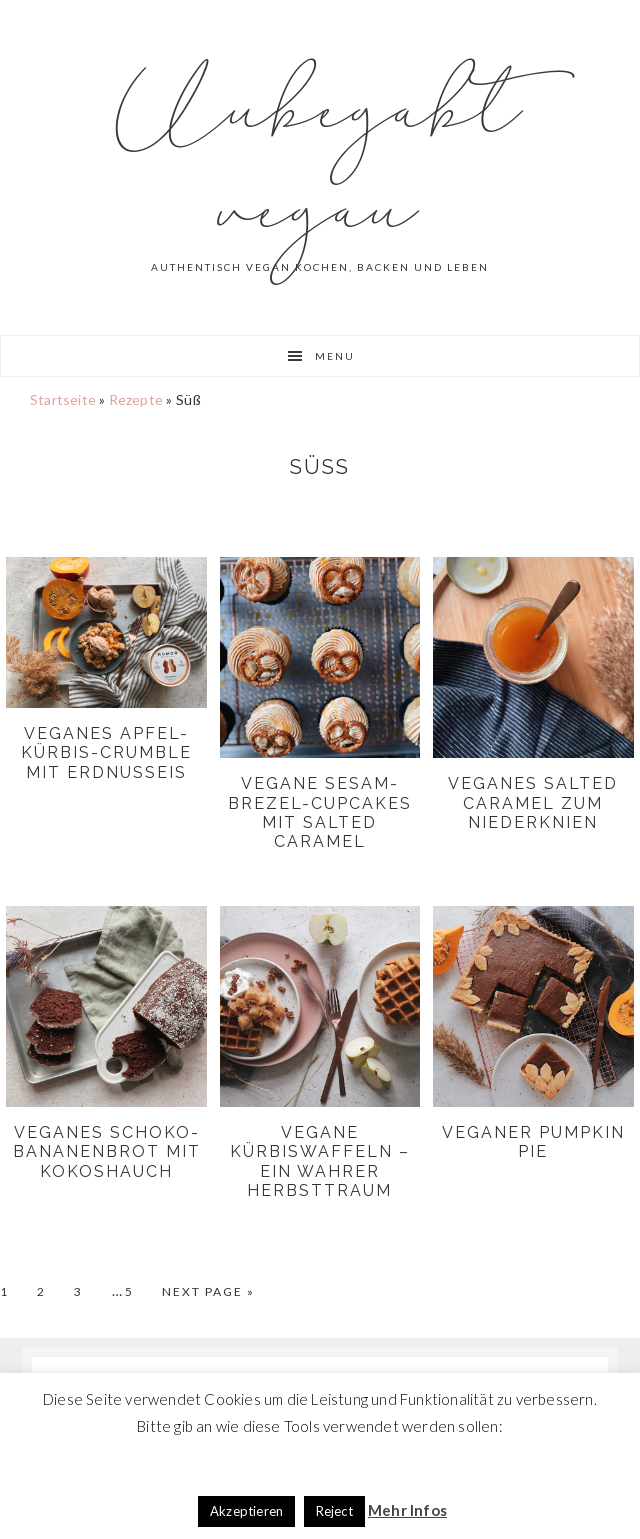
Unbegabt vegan (320, 160)
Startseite (63, 399)
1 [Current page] (17, 1292)
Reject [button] (334, 1511)
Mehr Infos (407, 1510)
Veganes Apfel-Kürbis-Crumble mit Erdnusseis (106, 752)
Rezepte (136, 399)
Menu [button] (335, 356)
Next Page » (208, 1292)
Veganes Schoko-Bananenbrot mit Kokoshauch (107, 1151)
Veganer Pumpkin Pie (533, 1142)
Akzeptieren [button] (246, 1511)
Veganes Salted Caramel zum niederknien (533, 802)
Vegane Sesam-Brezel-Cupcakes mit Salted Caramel (320, 812)
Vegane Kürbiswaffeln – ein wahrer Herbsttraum (320, 1161)
